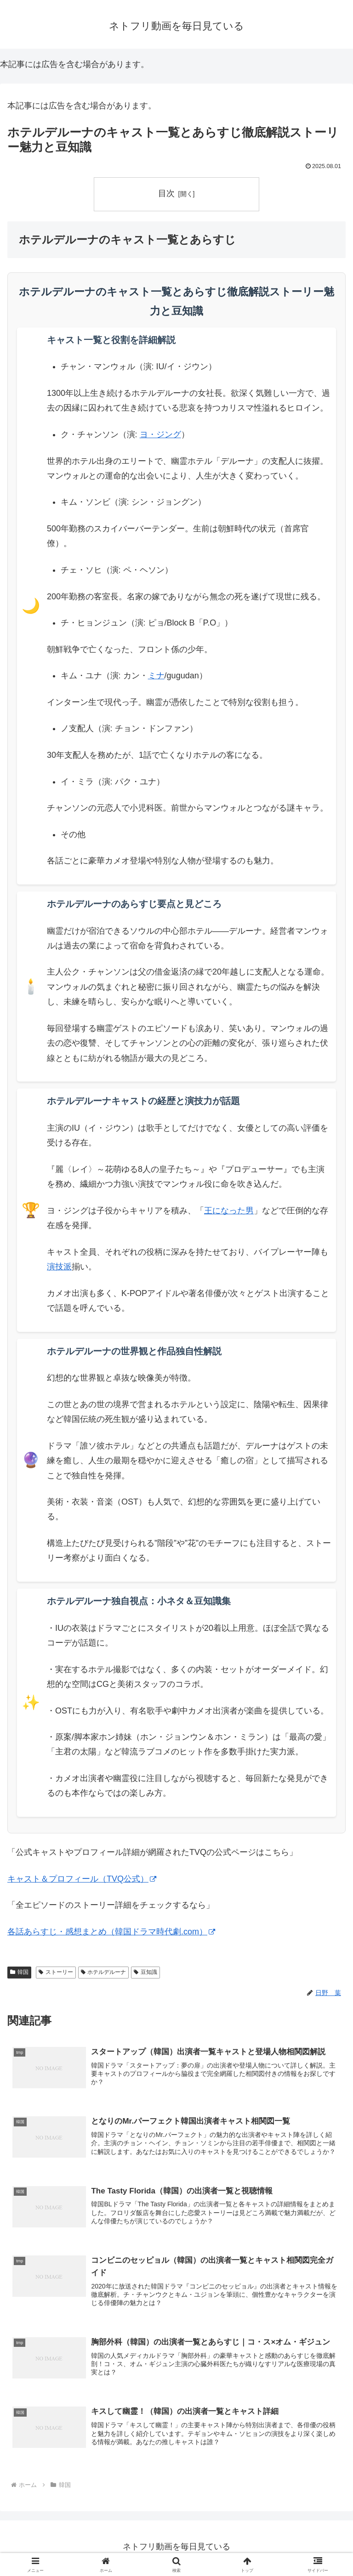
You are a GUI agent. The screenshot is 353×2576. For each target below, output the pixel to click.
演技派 (59, 1266)
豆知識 (145, 1972)
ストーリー (56, 1972)
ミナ (156, 675)
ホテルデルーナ (103, 1972)
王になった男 (229, 1210)
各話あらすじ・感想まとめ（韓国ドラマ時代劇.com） (111, 1931)
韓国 (19, 1972)
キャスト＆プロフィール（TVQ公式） (81, 1878)
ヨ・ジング (160, 434)
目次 (166, 193)
